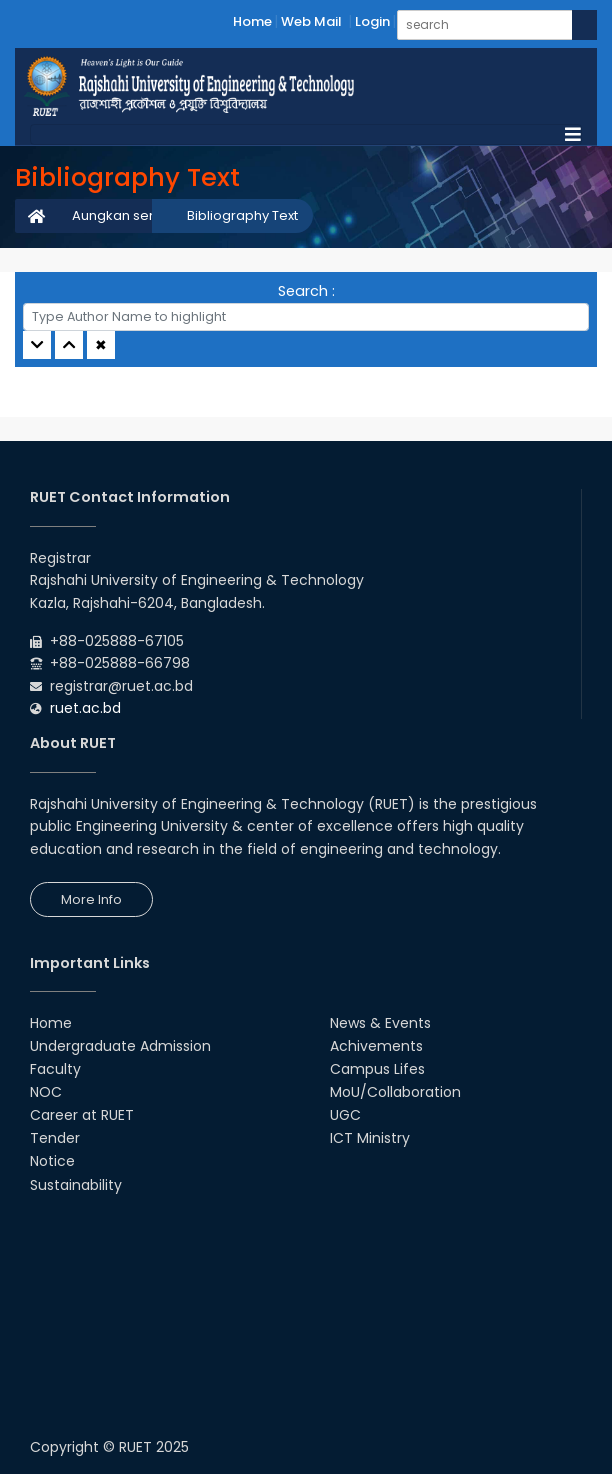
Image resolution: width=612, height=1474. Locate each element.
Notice (52, 1161)
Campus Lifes (377, 1069)
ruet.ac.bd (85, 708)
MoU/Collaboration (395, 1092)
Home (252, 21)
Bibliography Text (242, 215)
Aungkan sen (114, 215)
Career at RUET (82, 1115)
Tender (55, 1138)
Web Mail (311, 21)
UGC (345, 1115)
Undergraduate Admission (120, 1046)
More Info (91, 899)
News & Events (380, 1023)
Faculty (55, 1069)
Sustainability (76, 1185)
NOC (46, 1092)
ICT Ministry (370, 1138)
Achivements (376, 1046)
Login (372, 21)
